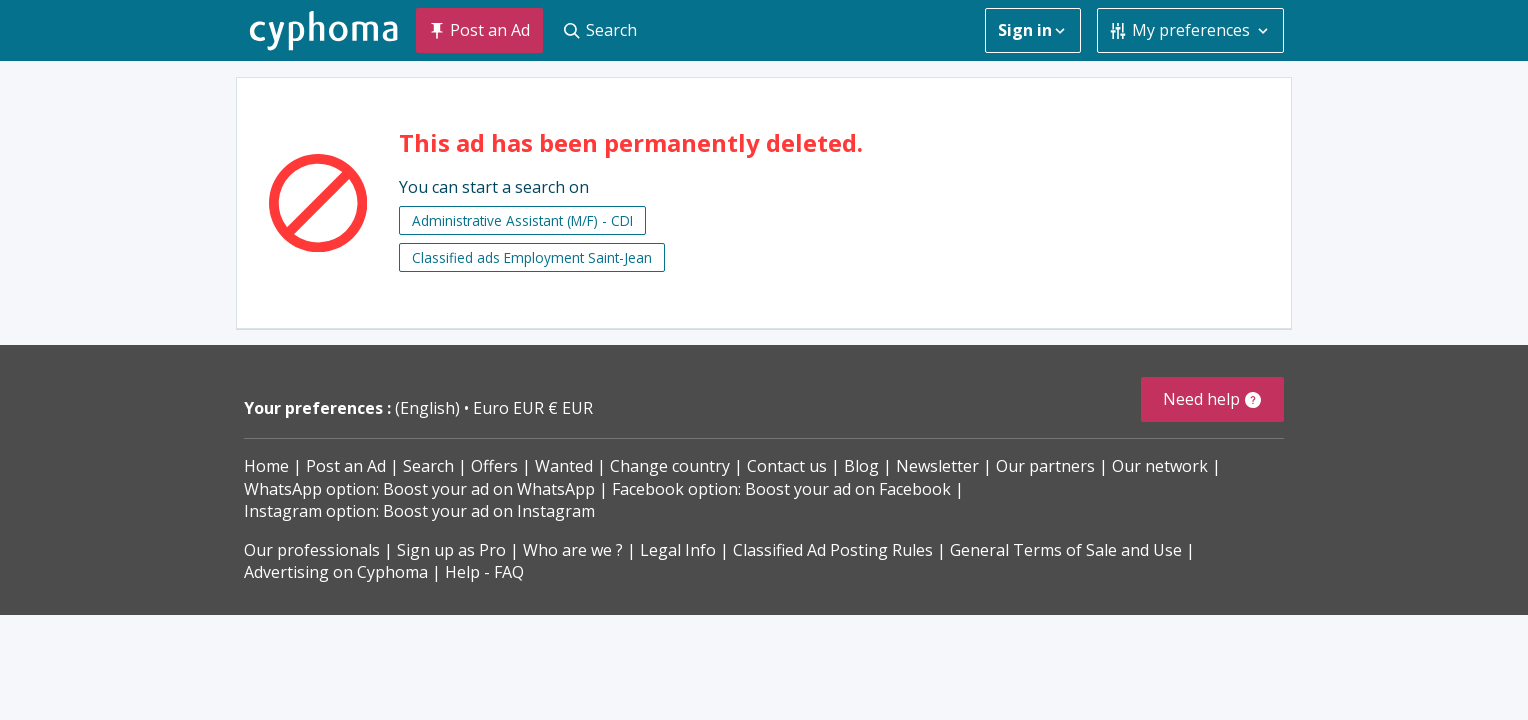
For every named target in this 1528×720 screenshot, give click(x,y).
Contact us (787, 466)
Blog (861, 466)
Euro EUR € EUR (533, 408)
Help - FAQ (484, 572)
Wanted (564, 466)
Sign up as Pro (451, 550)
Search (428, 466)
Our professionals (312, 550)
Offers (494, 466)
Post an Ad (346, 466)
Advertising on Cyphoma (336, 572)
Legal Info (678, 550)
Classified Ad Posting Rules (833, 550)
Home (266, 466)
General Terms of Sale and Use (1066, 550)
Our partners (1045, 466)
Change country (670, 466)
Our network (1160, 466)
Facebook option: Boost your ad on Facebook (781, 489)
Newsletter (937, 466)
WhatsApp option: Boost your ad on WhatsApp (419, 489)
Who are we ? (573, 550)
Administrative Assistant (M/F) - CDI (522, 220)
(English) (429, 408)
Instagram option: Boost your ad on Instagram (419, 511)
